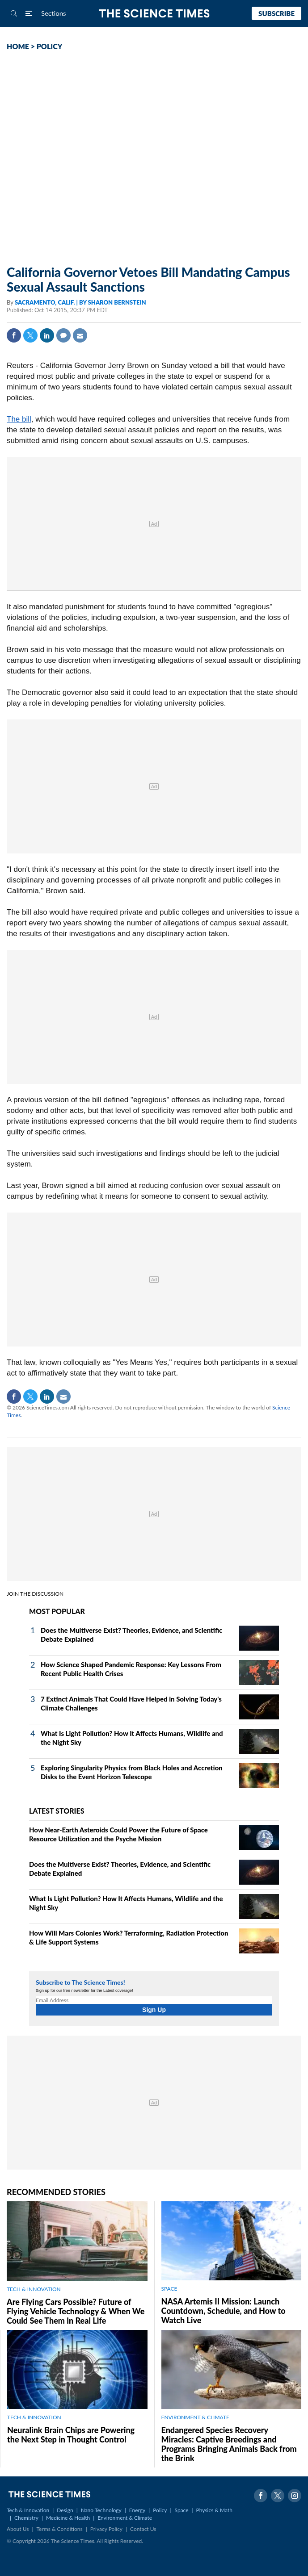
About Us (18, 2529)
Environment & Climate (124, 2517)
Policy (160, 2510)
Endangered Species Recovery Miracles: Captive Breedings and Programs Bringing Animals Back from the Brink (229, 2444)
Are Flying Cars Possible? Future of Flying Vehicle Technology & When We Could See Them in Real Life (75, 2311)
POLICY (50, 46)
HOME (18, 46)
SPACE (169, 2288)
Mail (80, 335)
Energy (137, 2510)
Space (182, 2510)
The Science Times (154, 13)
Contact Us (143, 2529)
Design (65, 2510)
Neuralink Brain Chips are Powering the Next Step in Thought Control (71, 2434)
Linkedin (47, 335)
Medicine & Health (68, 2517)
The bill (19, 419)
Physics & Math (214, 2510)
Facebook (14, 335)
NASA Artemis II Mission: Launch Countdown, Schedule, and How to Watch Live (223, 2310)
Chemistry (26, 2517)
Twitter (30, 335)
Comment (63, 335)
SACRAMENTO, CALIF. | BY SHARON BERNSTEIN (80, 302)
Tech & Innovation (28, 2510)
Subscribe (276, 13)
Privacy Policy (106, 2529)
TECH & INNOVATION (34, 2289)
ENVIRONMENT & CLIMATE (195, 2417)
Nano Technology (101, 2510)
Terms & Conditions (59, 2529)
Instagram (294, 2495)
